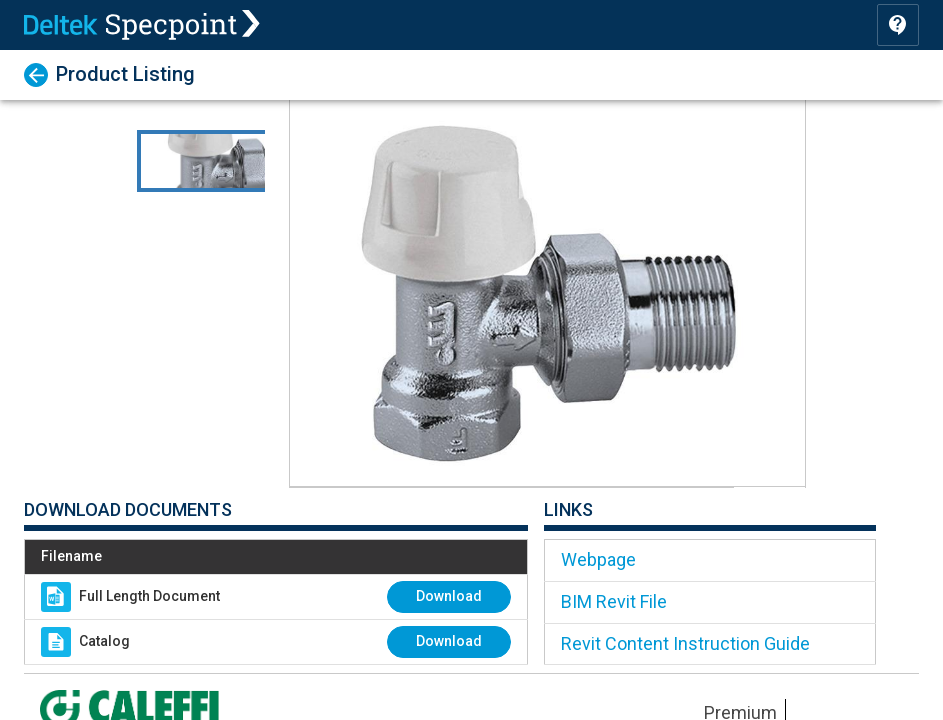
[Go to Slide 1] (237, 161)
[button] (547, 293)
